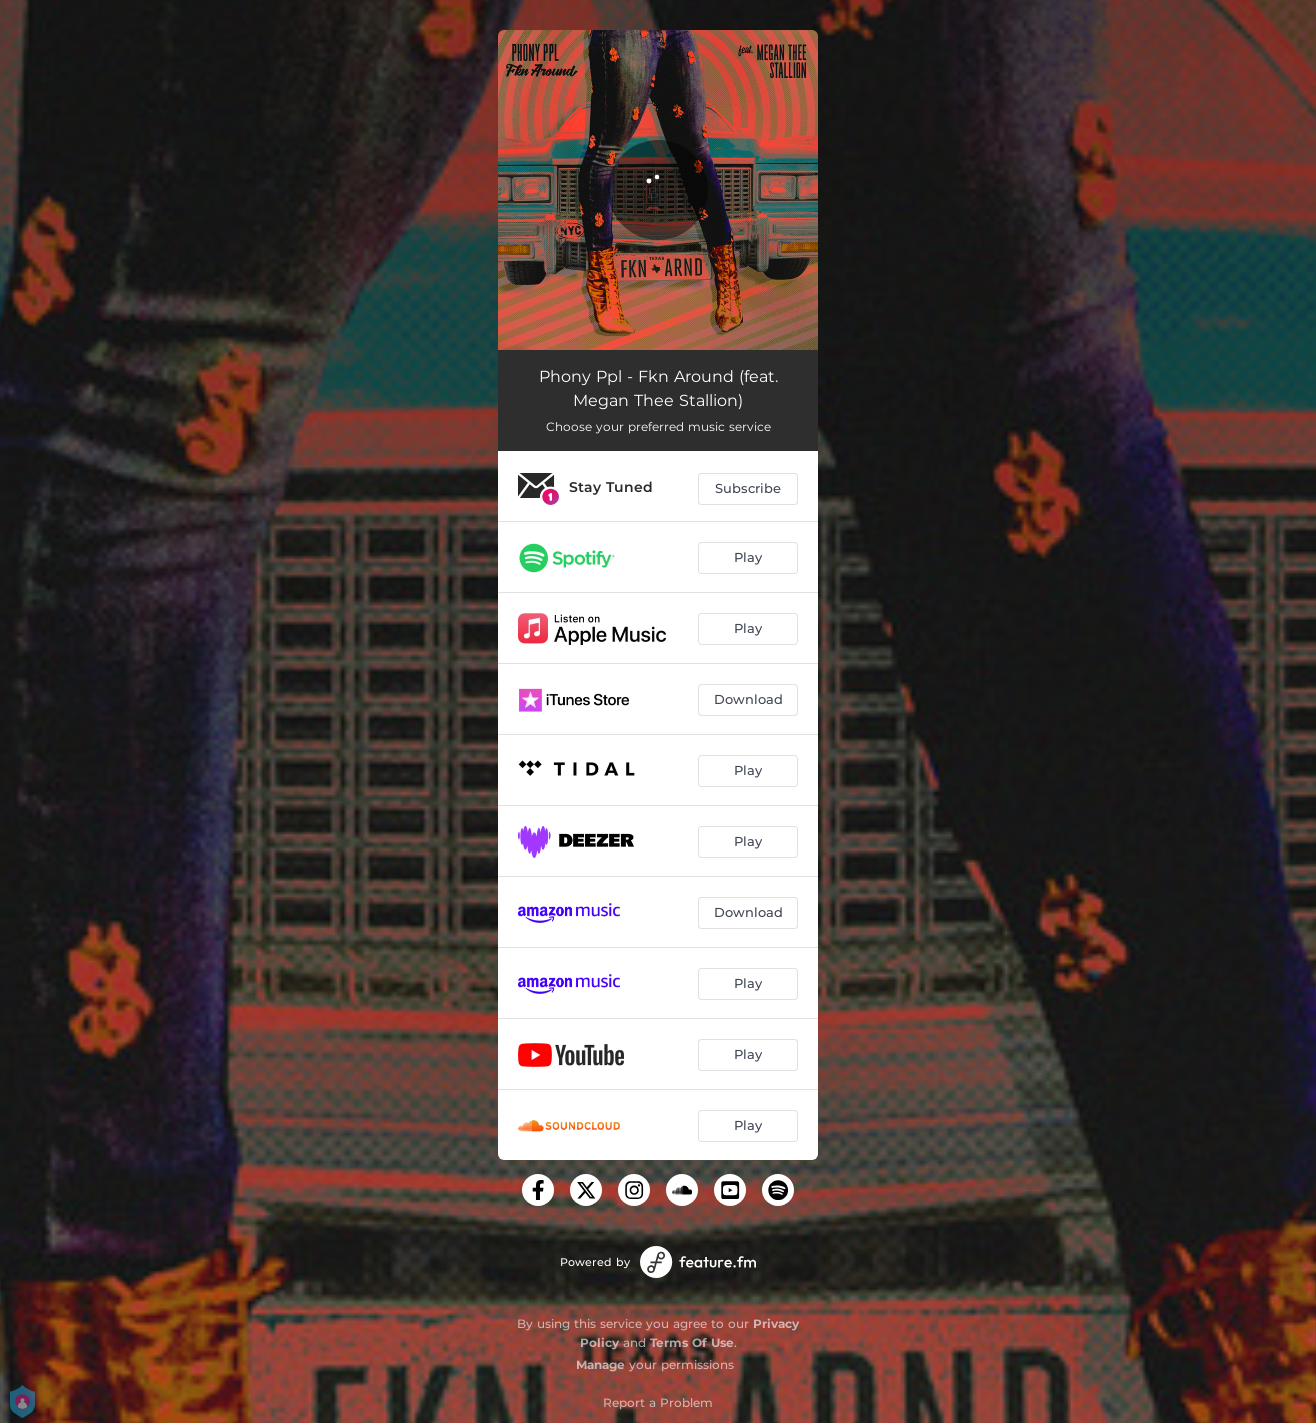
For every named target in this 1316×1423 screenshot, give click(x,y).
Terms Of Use (692, 1342)
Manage (600, 1364)
